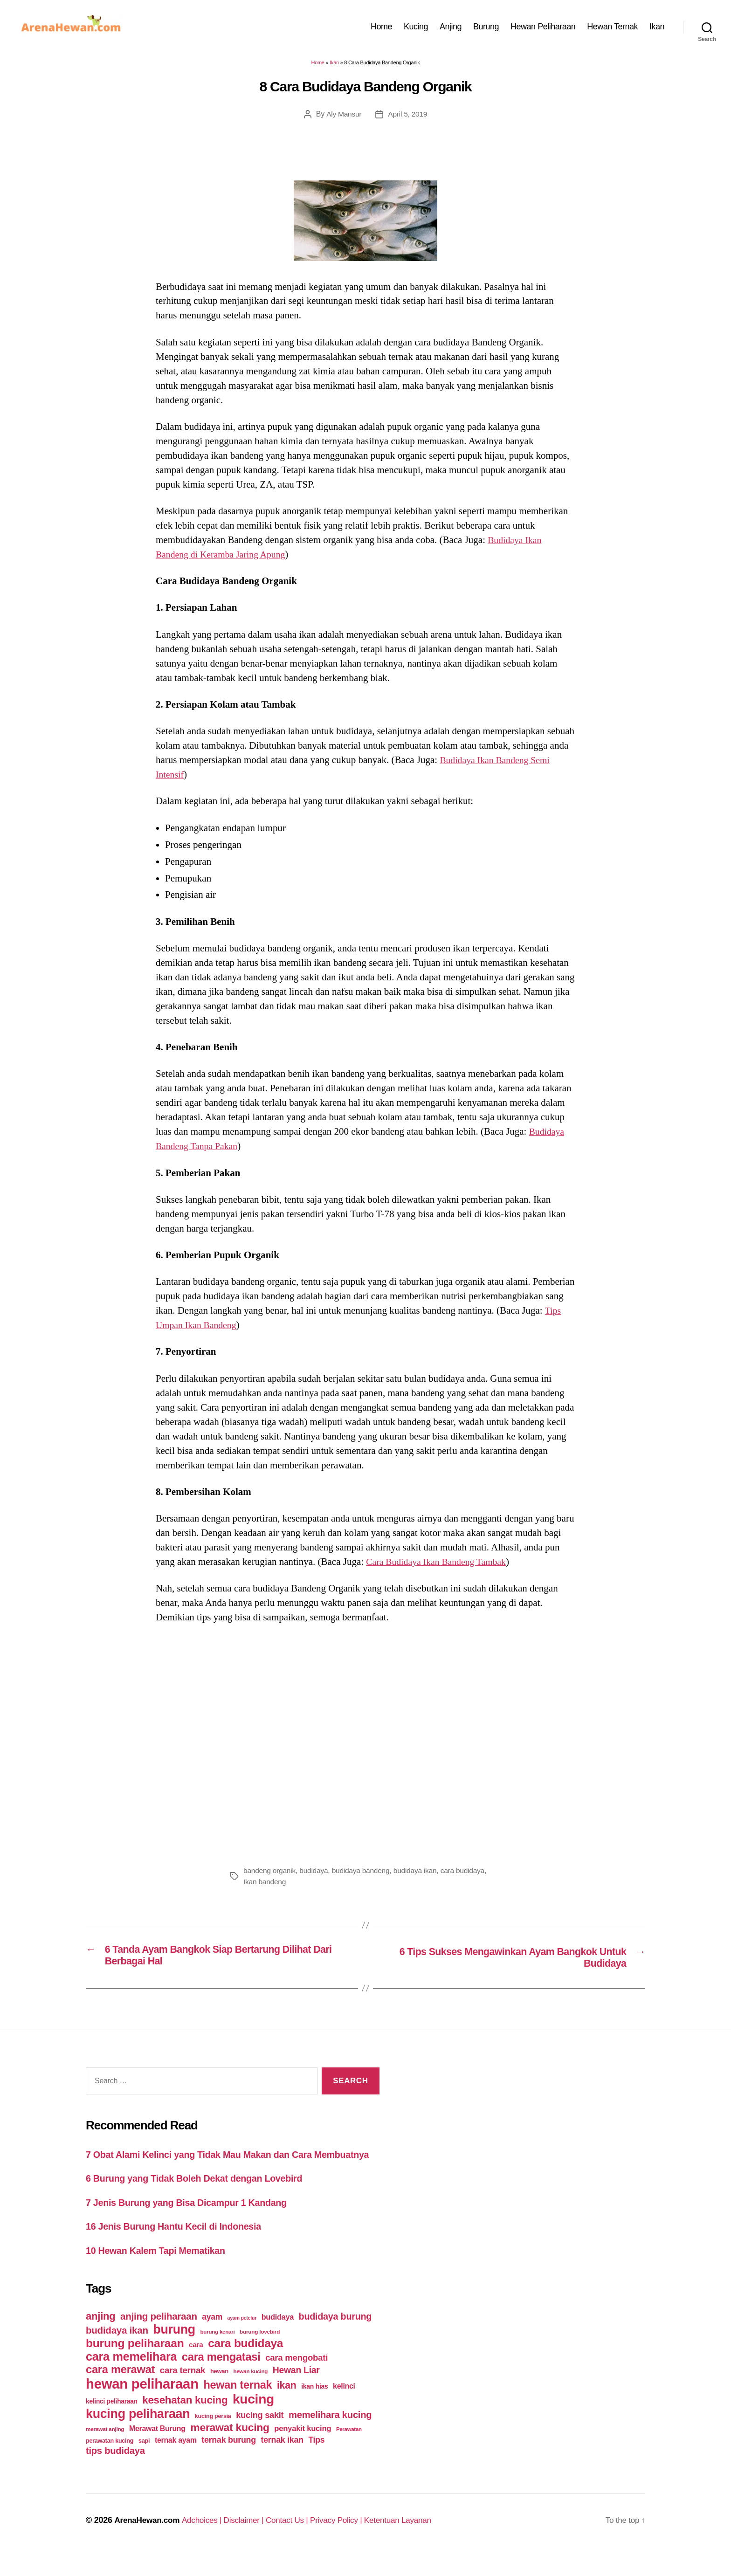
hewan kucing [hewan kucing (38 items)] (251, 2392)
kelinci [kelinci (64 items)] (344, 2407)
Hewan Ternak (612, 29)
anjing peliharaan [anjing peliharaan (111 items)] (158, 2337)
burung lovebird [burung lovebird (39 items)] (260, 2352)
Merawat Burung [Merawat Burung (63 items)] (157, 2449)
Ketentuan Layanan (412, 2541)
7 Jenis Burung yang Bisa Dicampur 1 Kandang (193, 2223)
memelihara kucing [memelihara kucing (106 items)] (330, 2436)
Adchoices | (207, 2541)
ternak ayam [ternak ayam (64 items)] (176, 2461)
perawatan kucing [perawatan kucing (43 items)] (109, 2462)
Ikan (656, 29)
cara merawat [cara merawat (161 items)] (120, 2390)
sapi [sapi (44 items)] (144, 2461)
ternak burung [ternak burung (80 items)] (228, 2461)
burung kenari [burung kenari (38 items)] (217, 2352)
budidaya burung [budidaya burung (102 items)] (335, 2337)
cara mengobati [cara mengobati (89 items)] (296, 2378)
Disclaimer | (251, 2541)
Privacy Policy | (348, 2541)
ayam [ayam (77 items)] (212, 2337)
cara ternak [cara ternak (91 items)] (183, 2391)
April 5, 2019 (408, 120)
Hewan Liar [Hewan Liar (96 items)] (296, 2391)
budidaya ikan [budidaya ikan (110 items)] (117, 2351)
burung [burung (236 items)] (174, 2350)
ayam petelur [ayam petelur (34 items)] (242, 2339)
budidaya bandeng (363, 1876)
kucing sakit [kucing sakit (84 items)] (259, 2436)
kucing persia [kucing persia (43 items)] (213, 2437)
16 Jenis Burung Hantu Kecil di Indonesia (179, 2247)
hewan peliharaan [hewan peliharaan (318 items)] (142, 2404)
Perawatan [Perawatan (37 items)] (349, 2450)
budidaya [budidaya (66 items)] (278, 2338)
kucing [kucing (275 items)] (253, 2420)
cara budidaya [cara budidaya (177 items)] (245, 2364)
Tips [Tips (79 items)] (316, 2461)
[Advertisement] (365, 1747)
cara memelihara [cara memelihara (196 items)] (131, 2377)
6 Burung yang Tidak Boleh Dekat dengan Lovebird (201, 2199)
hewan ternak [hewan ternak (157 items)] (237, 2406)
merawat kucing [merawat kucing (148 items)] (229, 2448)
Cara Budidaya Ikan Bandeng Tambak (440, 1567)
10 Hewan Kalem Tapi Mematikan (160, 2271)
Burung (486, 29)
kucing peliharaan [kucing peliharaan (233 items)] (138, 2435)
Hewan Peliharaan (542, 29)
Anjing (451, 29)
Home (381, 29)
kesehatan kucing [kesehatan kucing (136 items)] (185, 2421)
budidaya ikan (419, 1876)
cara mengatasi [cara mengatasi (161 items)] (221, 2378)
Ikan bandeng (265, 1887)
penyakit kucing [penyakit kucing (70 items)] (302, 2449)
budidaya (316, 1876)
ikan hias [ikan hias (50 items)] (314, 2407)
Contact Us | (296, 2541)
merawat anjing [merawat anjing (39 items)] (105, 2450)
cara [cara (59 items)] (196, 2365)
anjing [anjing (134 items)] (101, 2337)
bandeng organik (270, 1876)
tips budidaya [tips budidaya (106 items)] (115, 2471)
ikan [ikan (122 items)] (287, 2406)
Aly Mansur (343, 120)
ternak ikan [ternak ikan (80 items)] (282, 2461)
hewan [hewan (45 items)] (219, 2392)
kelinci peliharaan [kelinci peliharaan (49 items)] (112, 2422)
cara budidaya (468, 1876)
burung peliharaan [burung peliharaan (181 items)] (135, 2364)
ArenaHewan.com (148, 2541)
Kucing (416, 29)
